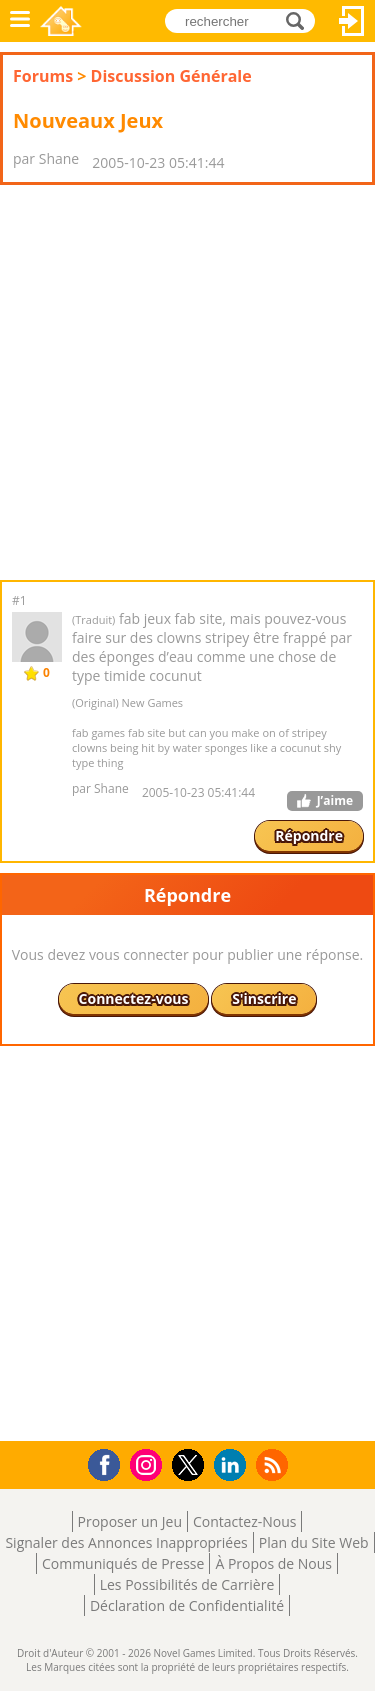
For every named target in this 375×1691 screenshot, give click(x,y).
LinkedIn (233, 1465)
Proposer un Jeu (130, 1521)
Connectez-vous (352, 21)
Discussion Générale (171, 76)
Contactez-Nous (244, 1521)
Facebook (109, 1462)
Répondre (309, 835)
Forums (43, 76)
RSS (274, 1464)
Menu (20, 21)
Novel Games (61, 21)
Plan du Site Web (314, 1542)
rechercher (300, 19)
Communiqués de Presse (123, 1563)
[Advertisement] (187, 382)
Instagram (149, 1463)
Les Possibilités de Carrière (187, 1584)
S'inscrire (264, 998)
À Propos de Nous (273, 1563)
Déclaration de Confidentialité (187, 1605)
